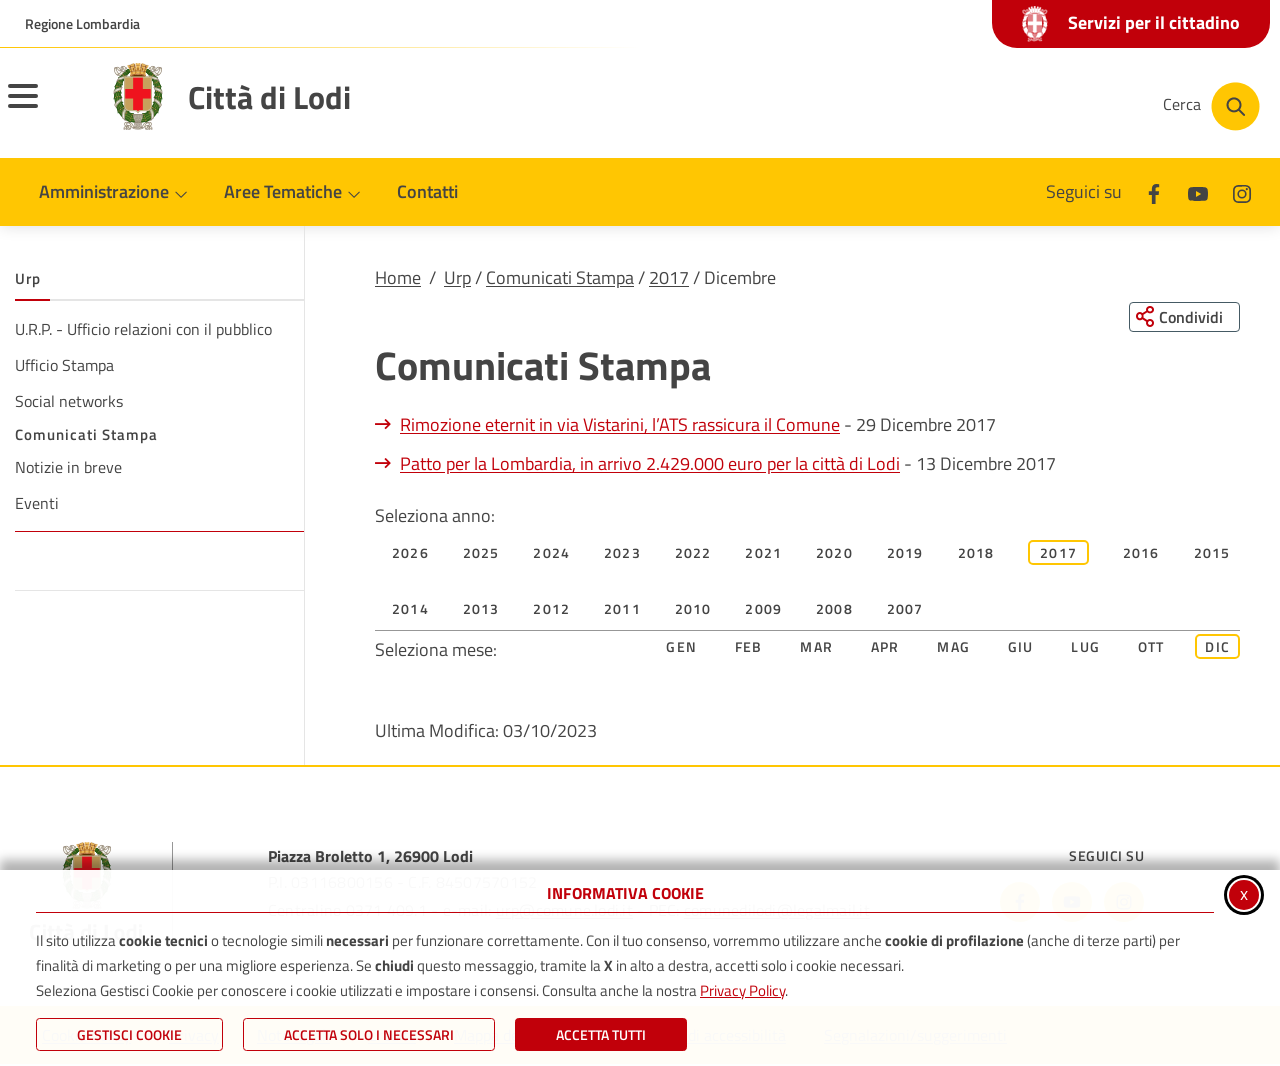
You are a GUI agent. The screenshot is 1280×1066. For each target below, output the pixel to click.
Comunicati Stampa (560, 277)
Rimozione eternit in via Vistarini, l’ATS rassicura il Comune (620, 425)
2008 (834, 609)
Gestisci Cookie (129, 1034)
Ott (1151, 647)
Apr (885, 647)
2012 (551, 609)
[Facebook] (1154, 191)
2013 (481, 609)
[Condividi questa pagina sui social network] (1184, 317)
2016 (1141, 553)
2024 (551, 553)
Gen (681, 647)
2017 (669, 277)
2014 (410, 609)
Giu (1021, 647)
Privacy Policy (742, 990)
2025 (481, 553)
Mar (816, 647)
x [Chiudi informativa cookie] (1244, 893)
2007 (905, 609)
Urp (457, 277)
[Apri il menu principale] (48, 109)
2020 (834, 553)
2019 (905, 553)
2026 (410, 553)
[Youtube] (1198, 191)
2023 (622, 553)
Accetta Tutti (601, 1034)
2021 (763, 553)
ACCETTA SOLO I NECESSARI (369, 1034)
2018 (976, 553)
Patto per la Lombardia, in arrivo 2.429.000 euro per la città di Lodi (650, 464)
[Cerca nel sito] (1211, 106)
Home (398, 277)
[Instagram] (1242, 191)
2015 (1212, 553)
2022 (693, 553)
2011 (622, 609)
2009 (763, 609)
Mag (953, 647)
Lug (1085, 647)
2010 (693, 609)
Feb (749, 647)
